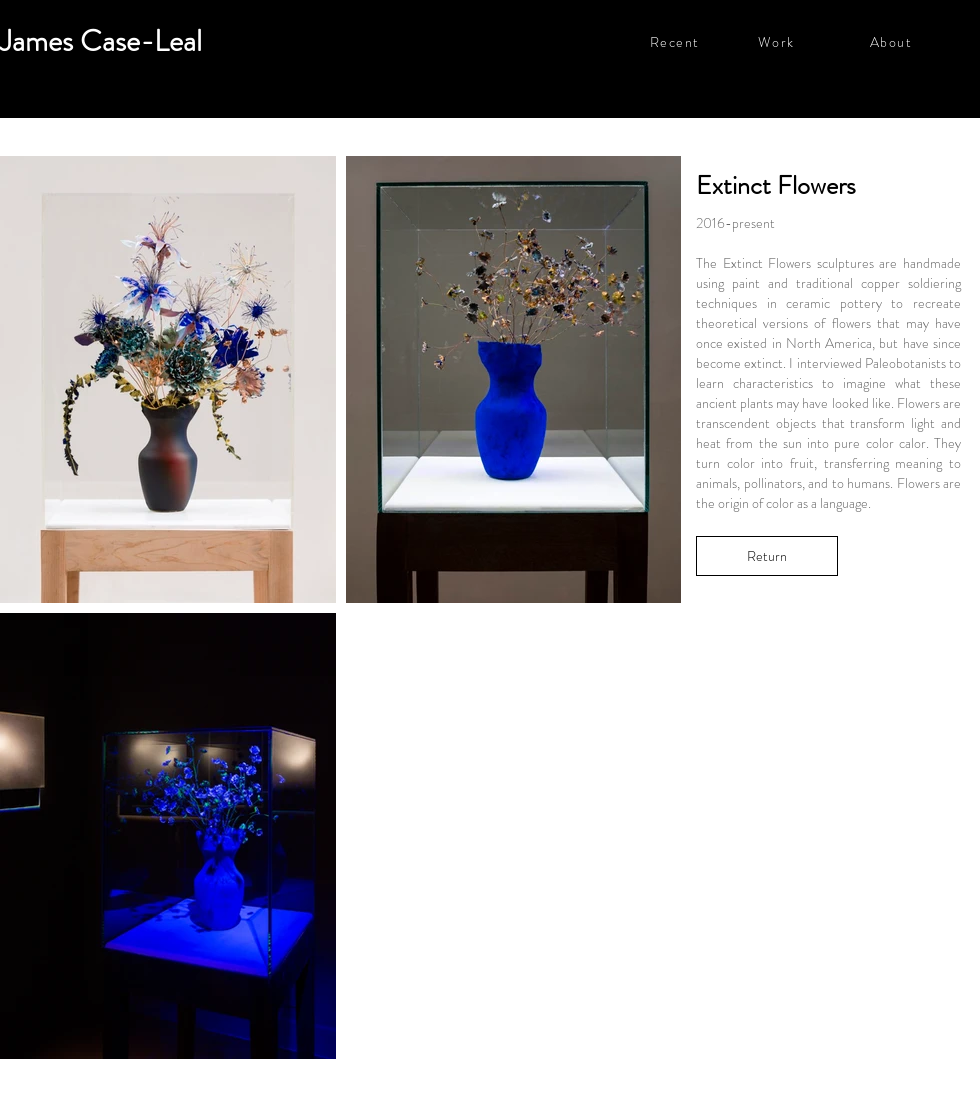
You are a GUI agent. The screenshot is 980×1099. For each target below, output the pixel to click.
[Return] (767, 556)
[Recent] (704, 42)
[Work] (812, 41)
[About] (924, 41)
